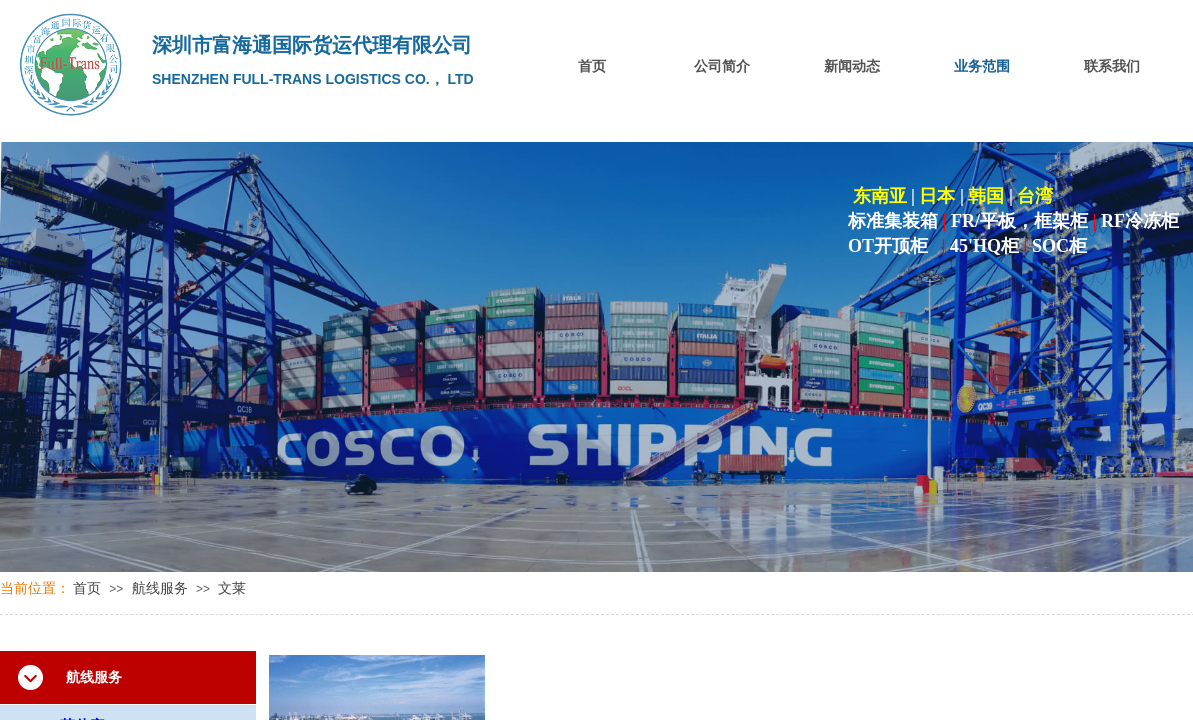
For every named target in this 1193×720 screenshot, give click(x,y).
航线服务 (160, 588)
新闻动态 (852, 66)
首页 (592, 66)
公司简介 (722, 66)
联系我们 (1112, 66)
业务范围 (982, 66)
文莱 (232, 588)
